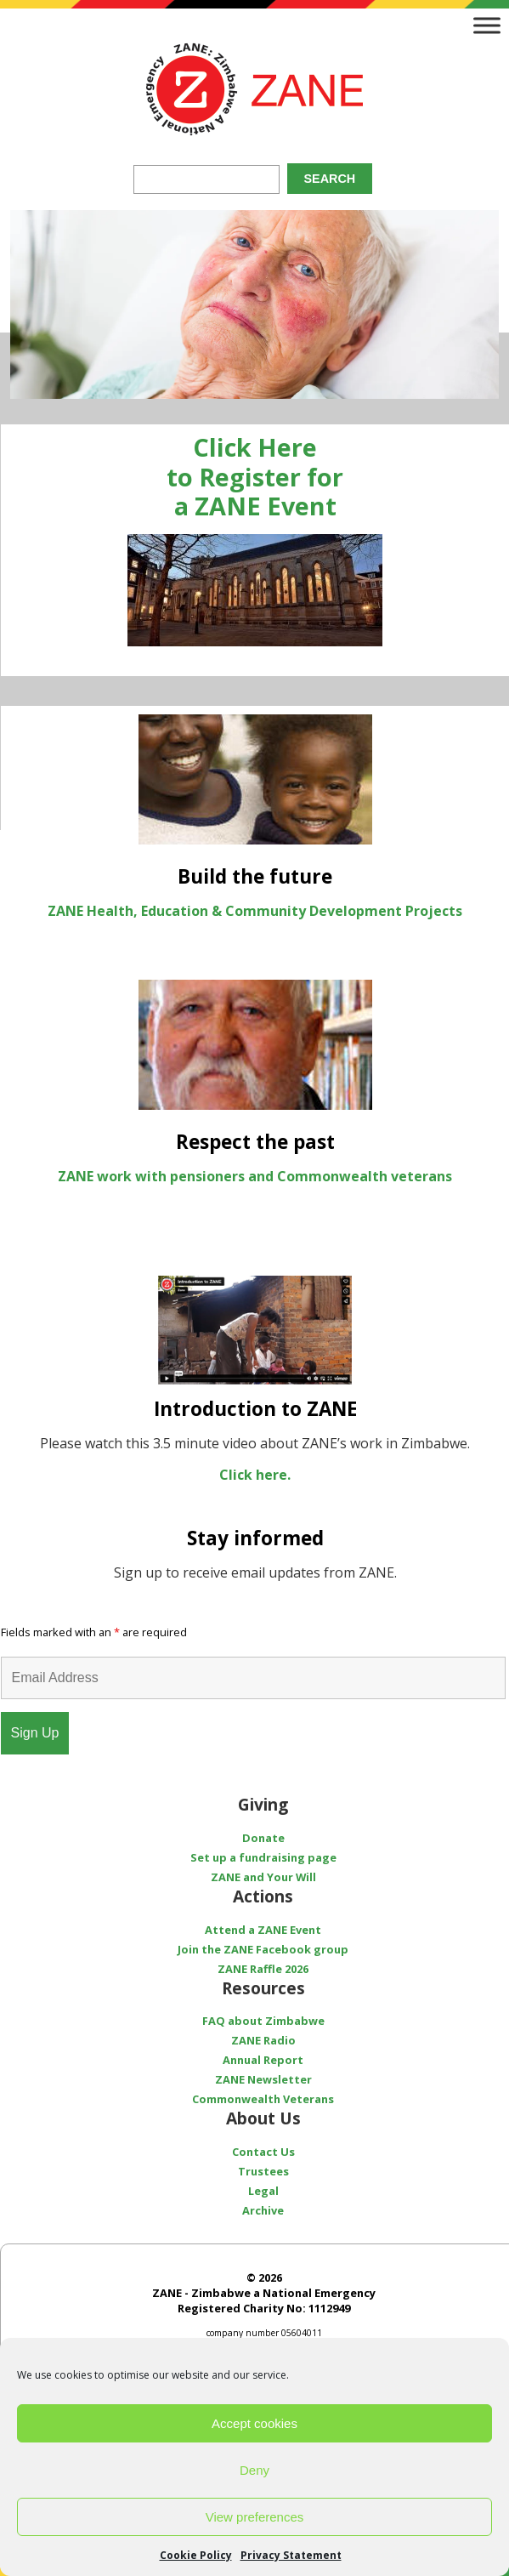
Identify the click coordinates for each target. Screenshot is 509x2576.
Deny (254, 2470)
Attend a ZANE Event (263, 1929)
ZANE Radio (263, 2040)
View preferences (255, 2517)
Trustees (263, 2171)
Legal (263, 2190)
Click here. (255, 1474)
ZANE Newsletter (263, 2079)
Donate (263, 1837)
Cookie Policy (196, 2555)
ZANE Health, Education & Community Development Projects (255, 910)
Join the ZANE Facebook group (263, 1949)
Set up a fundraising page (263, 1857)
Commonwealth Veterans (263, 2099)
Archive (263, 2210)
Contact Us (263, 2151)
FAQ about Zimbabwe (263, 2020)
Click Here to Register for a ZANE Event (255, 476)
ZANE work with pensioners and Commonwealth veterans (255, 1176)
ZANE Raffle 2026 (263, 1968)
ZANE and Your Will (263, 1877)
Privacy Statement (291, 2555)
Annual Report (263, 2059)
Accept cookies (254, 2423)
